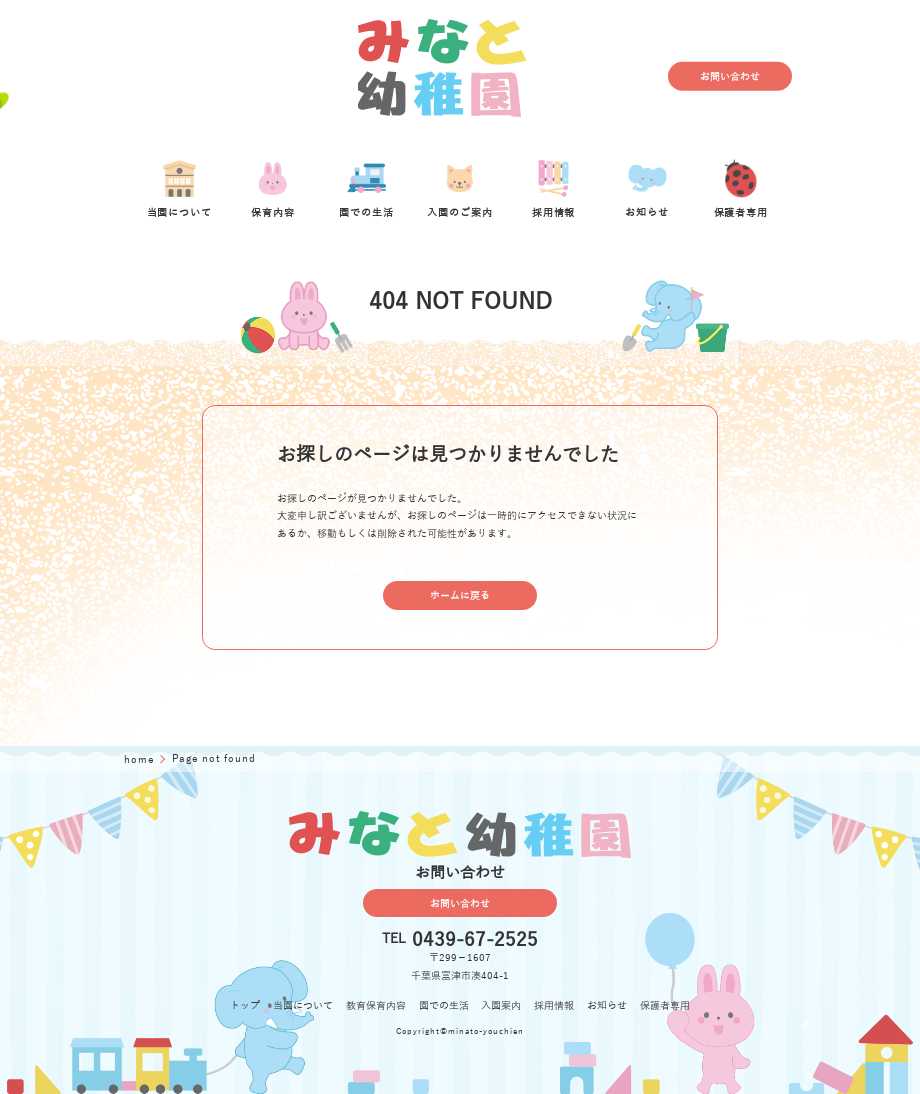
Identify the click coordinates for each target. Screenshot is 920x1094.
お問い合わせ (730, 76)
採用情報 (554, 1005)
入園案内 (501, 1005)
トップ (245, 1005)
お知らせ (607, 1005)
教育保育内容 (376, 1005)
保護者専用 (665, 1005)
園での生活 (444, 1005)
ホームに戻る (460, 595)
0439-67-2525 (475, 939)
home (141, 759)
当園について (303, 1005)
